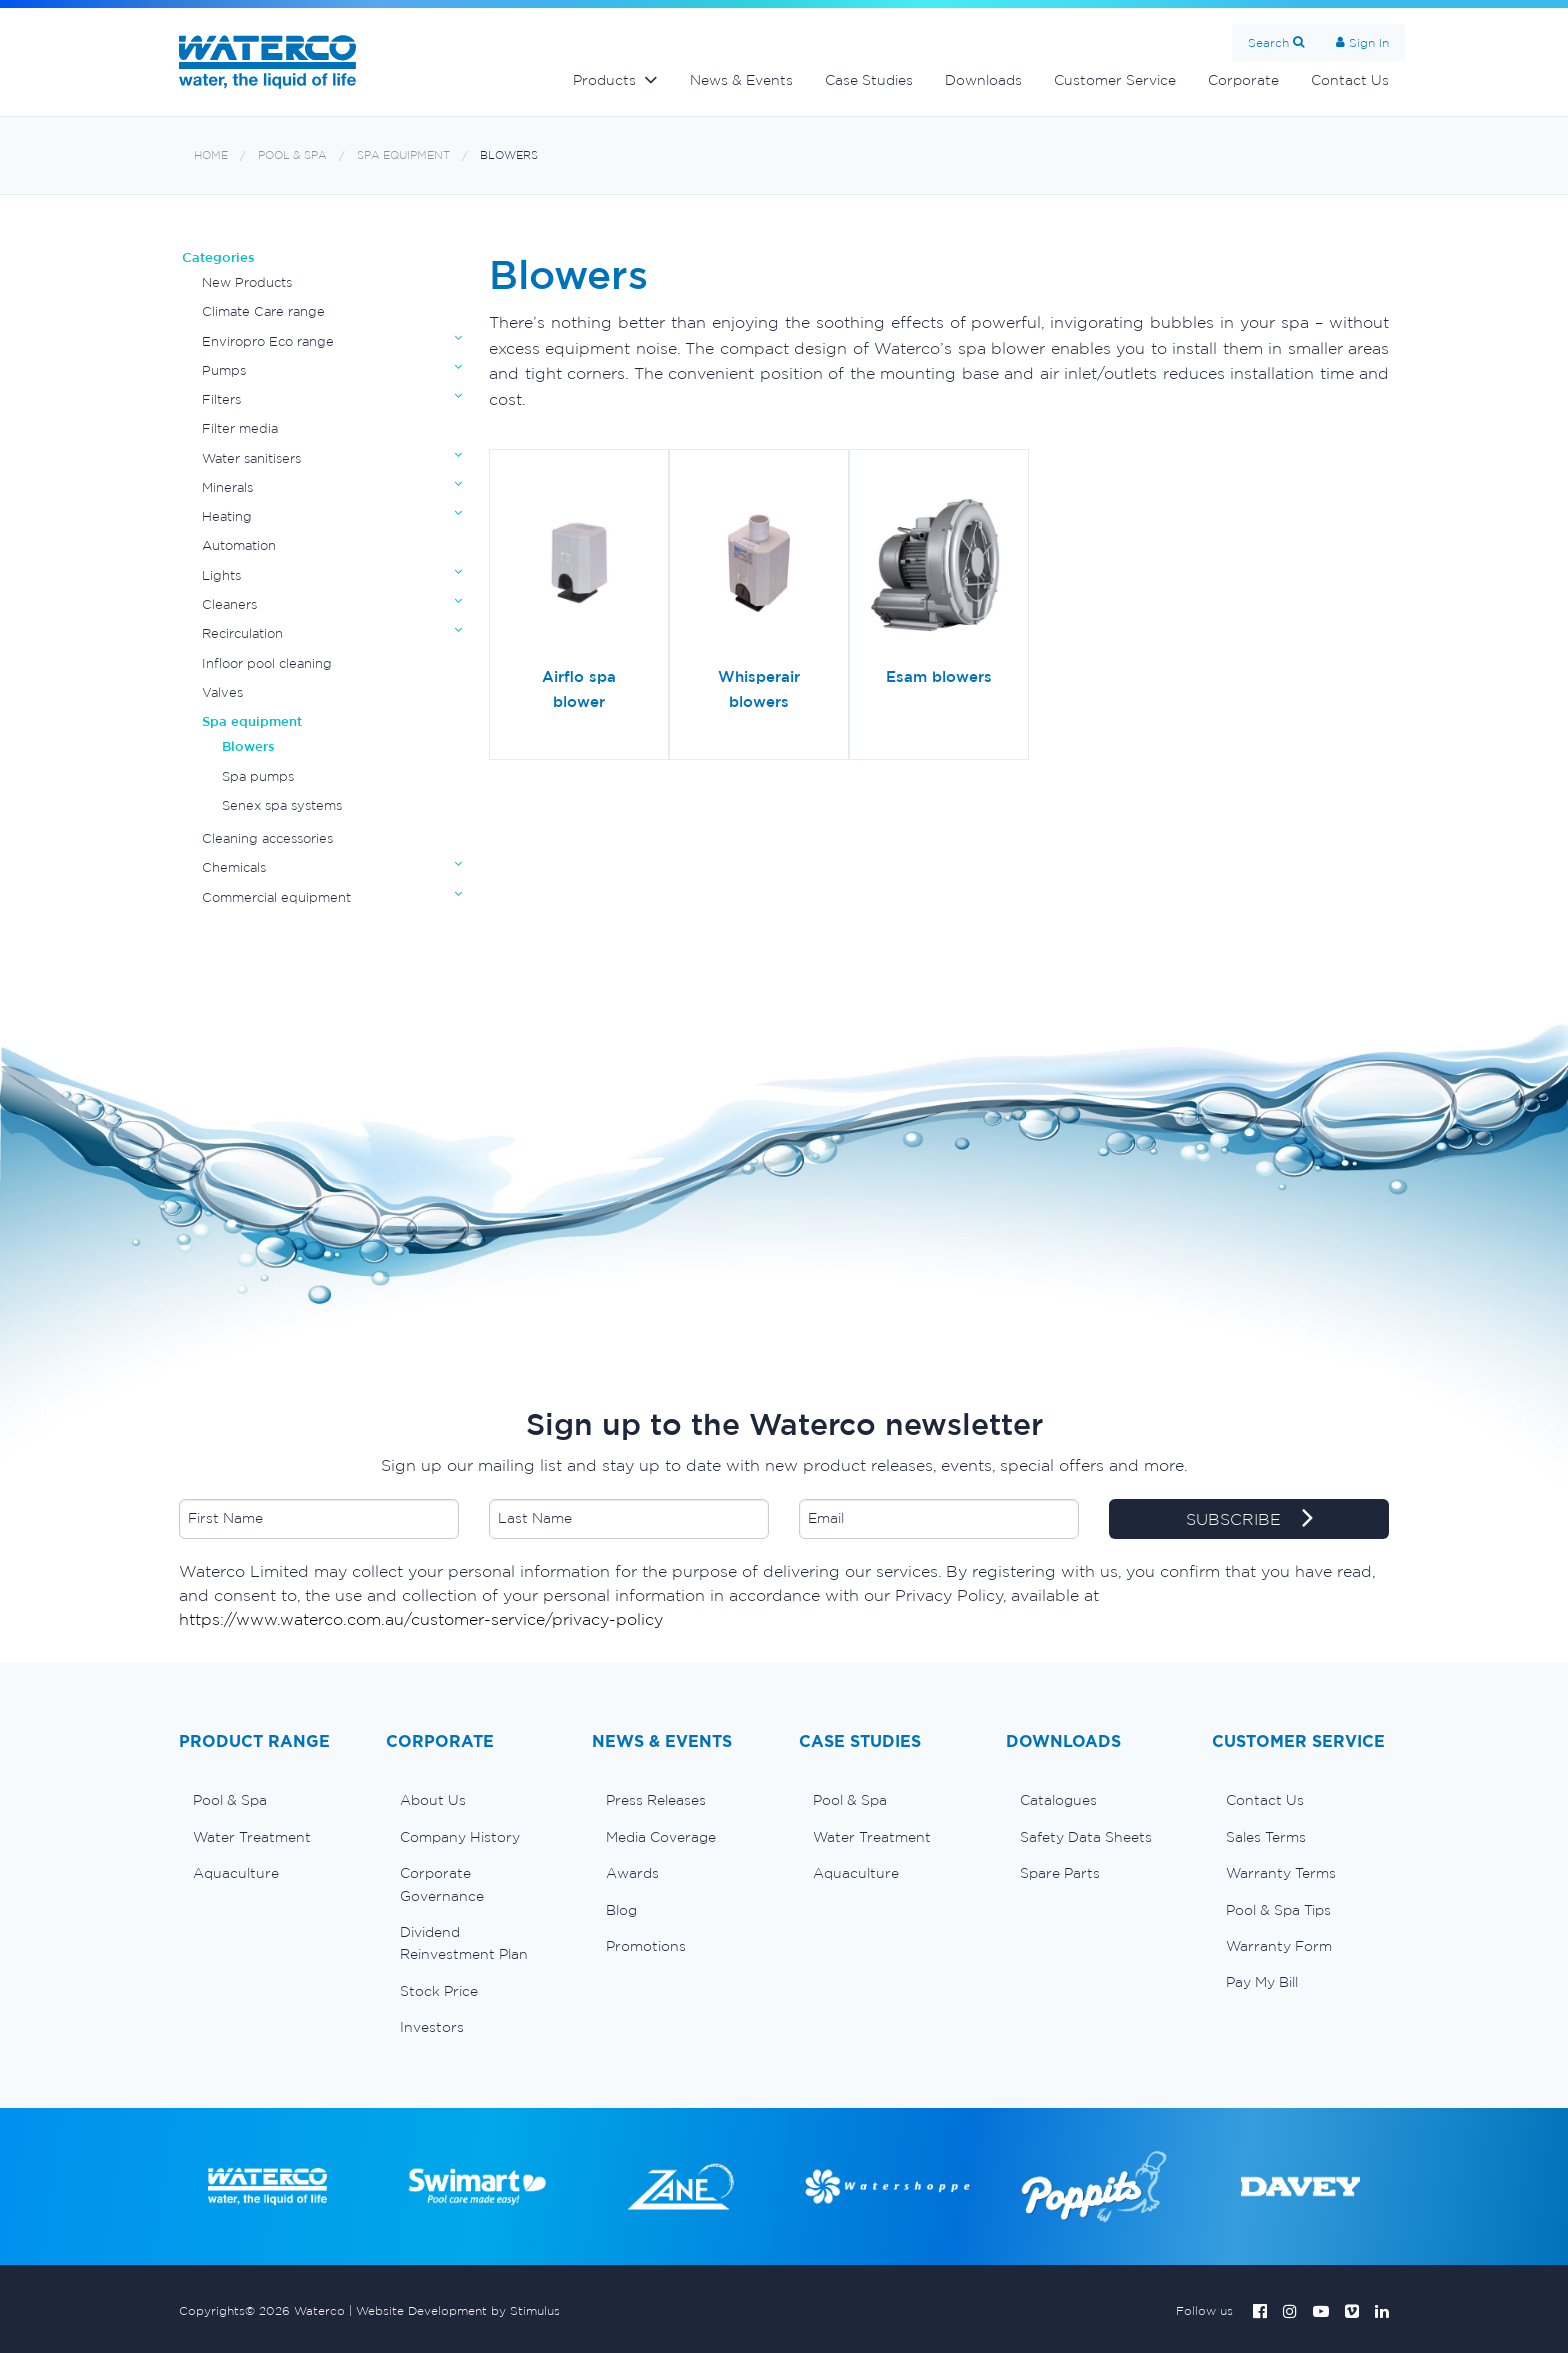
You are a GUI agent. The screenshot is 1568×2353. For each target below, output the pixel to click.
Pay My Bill (1262, 1982)
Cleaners (229, 604)
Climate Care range (263, 311)
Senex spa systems (282, 805)
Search (1268, 42)
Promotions (646, 1946)
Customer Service (1115, 80)
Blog (621, 1910)
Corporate (1243, 80)
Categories (218, 257)
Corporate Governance (442, 1884)
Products (604, 80)
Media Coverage (661, 1837)
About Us (433, 1800)
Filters (221, 399)
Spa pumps (258, 776)
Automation (239, 545)
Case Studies (869, 80)
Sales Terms (1266, 1837)
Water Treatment (252, 1837)
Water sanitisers (251, 458)
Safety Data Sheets (1086, 1837)
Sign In (1369, 42)
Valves (222, 692)
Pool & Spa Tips (1278, 1910)
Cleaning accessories (267, 838)
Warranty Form (1279, 1946)
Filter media (240, 428)
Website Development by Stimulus (458, 2310)
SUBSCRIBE (1249, 1520)
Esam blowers (939, 676)
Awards (632, 1873)
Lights (221, 575)
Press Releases (656, 1800)
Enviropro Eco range (268, 341)
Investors (432, 2027)
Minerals (227, 487)
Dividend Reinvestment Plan (464, 1943)
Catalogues (1058, 1800)
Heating (227, 516)
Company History (460, 1837)
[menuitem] (267, 1800)
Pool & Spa (292, 155)
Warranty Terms (1281, 1873)
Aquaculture (236, 1873)
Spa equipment (403, 155)
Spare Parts (1060, 1873)
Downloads (983, 80)
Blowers (509, 155)
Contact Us (1350, 80)
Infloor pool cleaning (267, 663)
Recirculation (242, 633)
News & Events (741, 80)
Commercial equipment (276, 897)
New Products (247, 282)
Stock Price (439, 1991)
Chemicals (234, 867)
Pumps (224, 370)
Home (211, 155)
